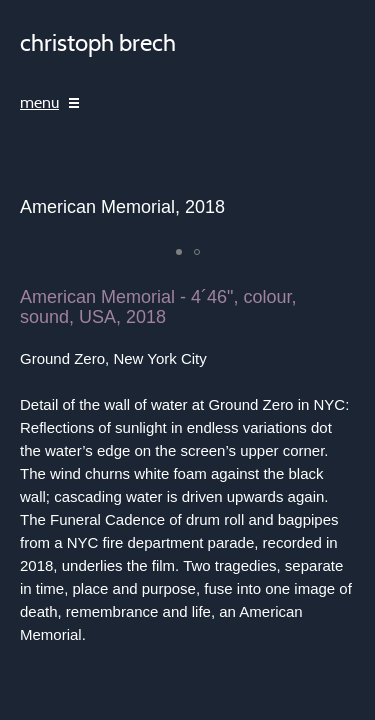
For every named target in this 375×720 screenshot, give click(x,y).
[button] (179, 252)
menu (39, 103)
